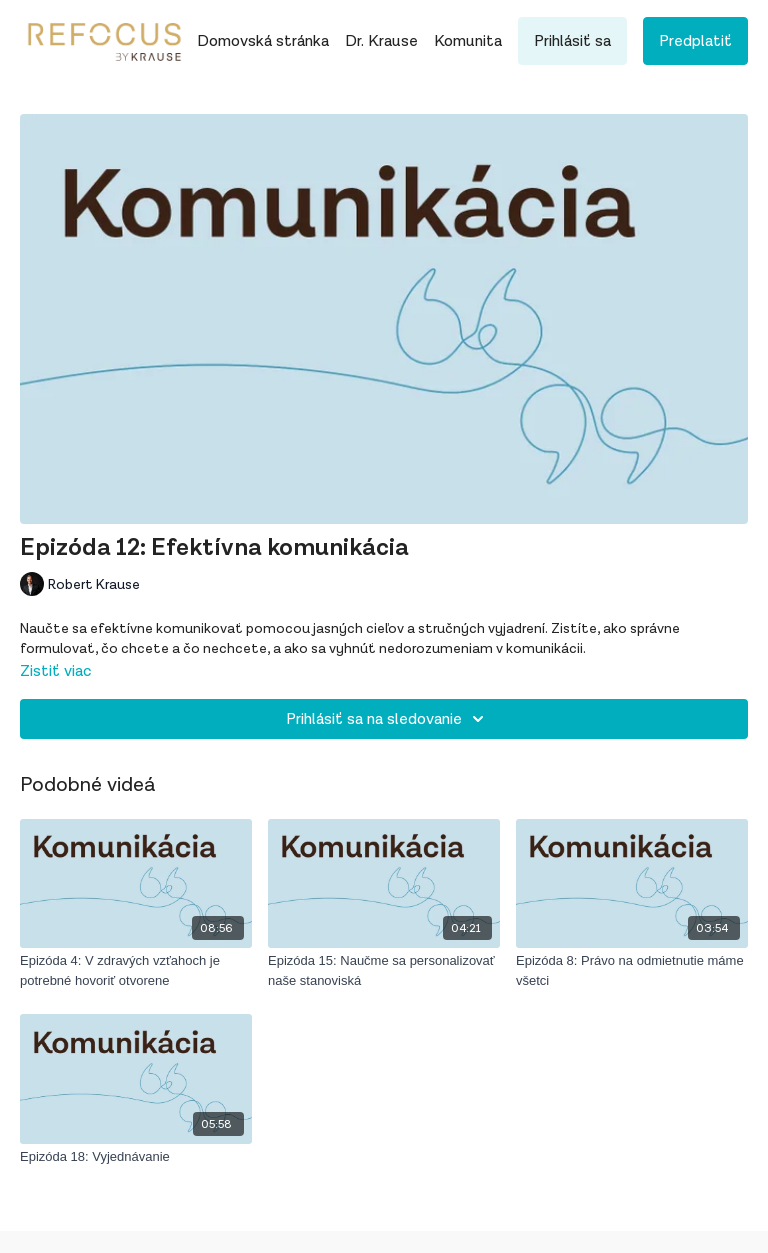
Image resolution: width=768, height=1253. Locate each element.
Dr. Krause (381, 41)
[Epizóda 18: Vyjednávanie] (136, 1157)
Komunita (468, 41)
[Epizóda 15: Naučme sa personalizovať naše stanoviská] (384, 970)
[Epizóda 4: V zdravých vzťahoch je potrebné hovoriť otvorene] (136, 970)
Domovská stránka (263, 41)
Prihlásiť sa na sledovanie (388, 719)
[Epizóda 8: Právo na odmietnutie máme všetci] (632, 970)
